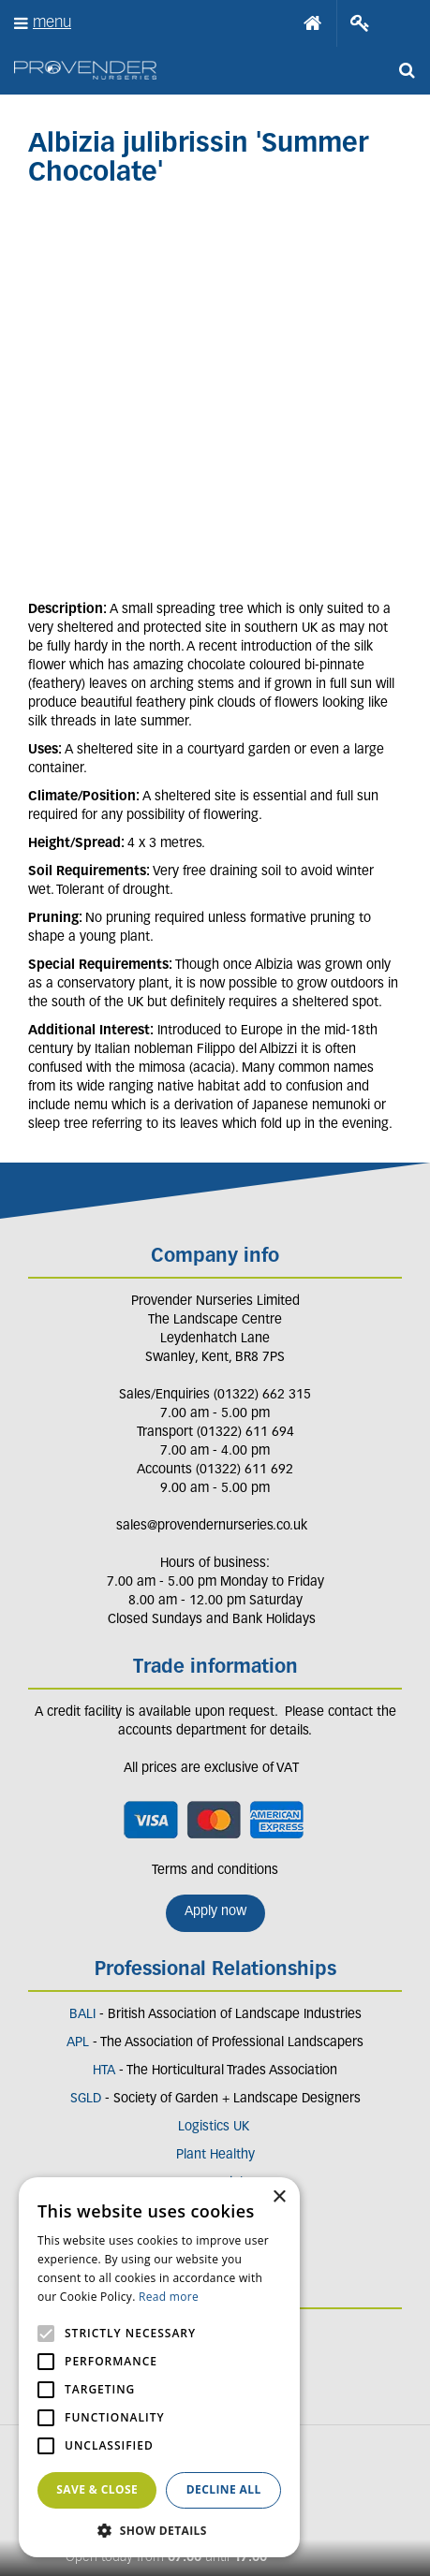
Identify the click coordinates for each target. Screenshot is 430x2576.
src (406, 70)
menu (52, 23)
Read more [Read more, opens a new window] (169, 2297)
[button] (159, 2530)
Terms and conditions (215, 1871)
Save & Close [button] (97, 2489)
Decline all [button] (223, 2489)
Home (312, 23)
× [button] (279, 2197)
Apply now (215, 1912)
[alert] (159, 2367)
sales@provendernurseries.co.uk (211, 1526)
